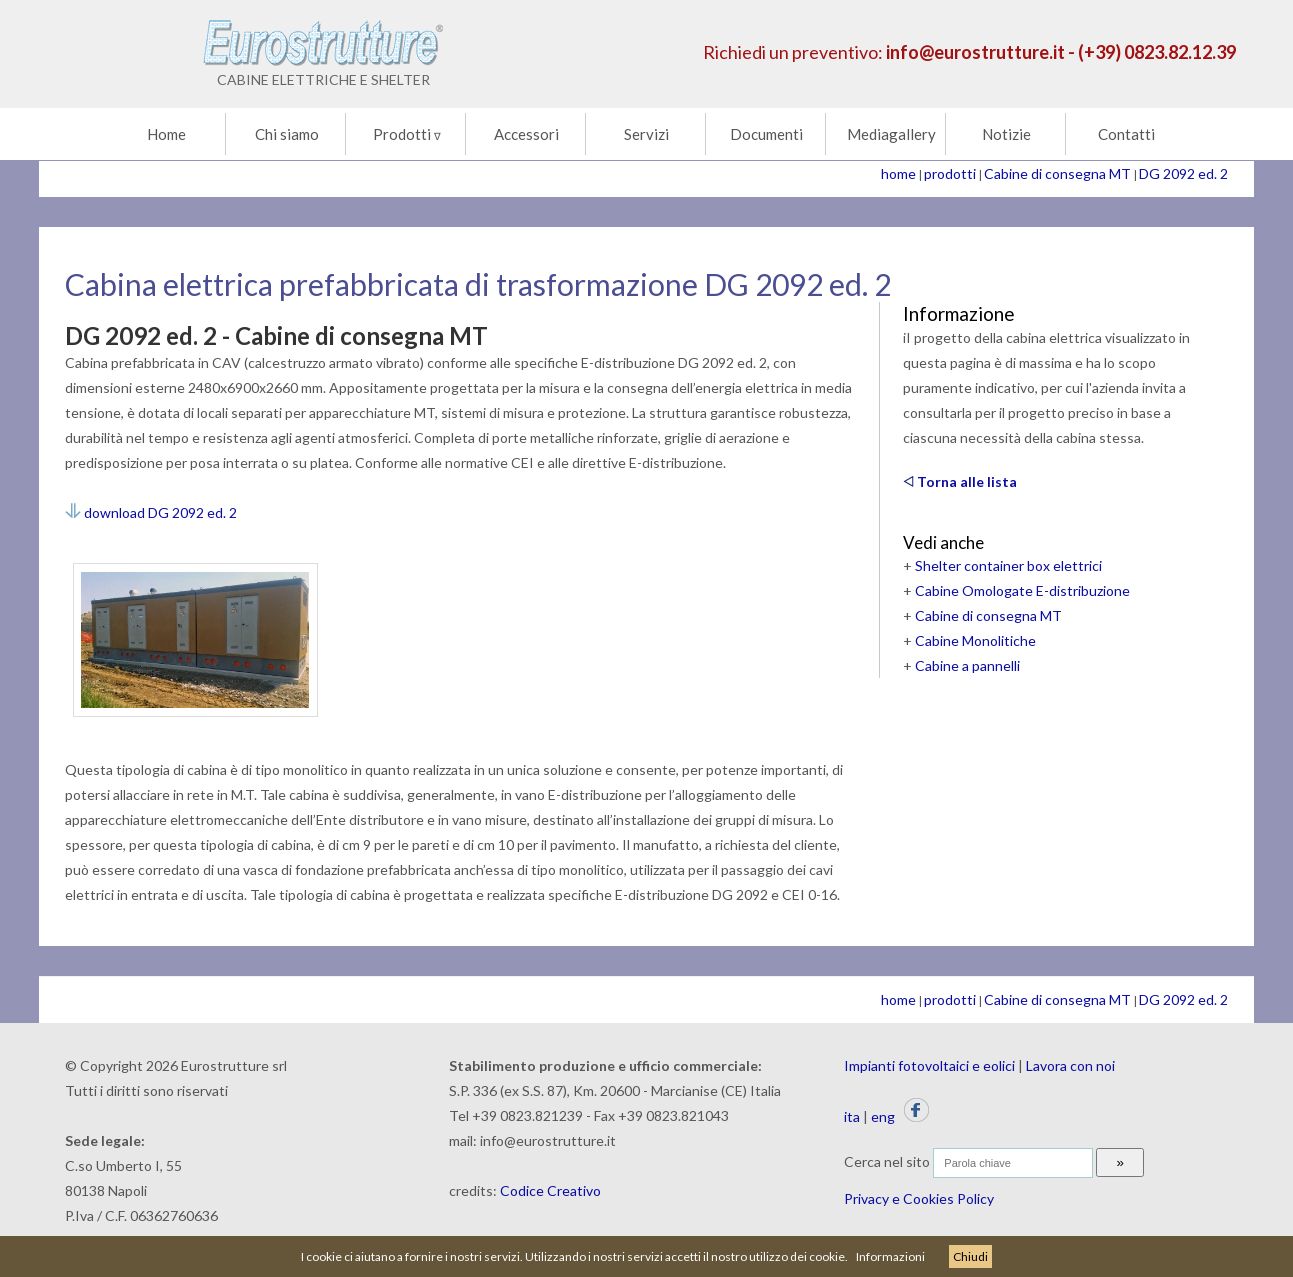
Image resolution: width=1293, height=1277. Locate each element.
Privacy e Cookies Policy (919, 1198)
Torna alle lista (960, 481)
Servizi (646, 134)
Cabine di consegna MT (1057, 173)
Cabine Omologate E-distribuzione (1022, 590)
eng (883, 1116)
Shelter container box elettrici (1008, 565)
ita (852, 1116)
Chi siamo (287, 134)
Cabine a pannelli (967, 665)
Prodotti (407, 134)
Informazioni (890, 1256)
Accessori (526, 134)
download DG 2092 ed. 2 (151, 512)
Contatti (1126, 134)
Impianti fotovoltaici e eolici (929, 1065)
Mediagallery (891, 134)
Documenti (766, 134)
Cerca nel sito (887, 1161)
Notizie (1006, 134)
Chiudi (970, 1256)
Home (166, 134)
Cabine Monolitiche (975, 640)
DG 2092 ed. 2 (1183, 173)
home (898, 173)
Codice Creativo (550, 1190)
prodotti (950, 173)
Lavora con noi (1070, 1065)
